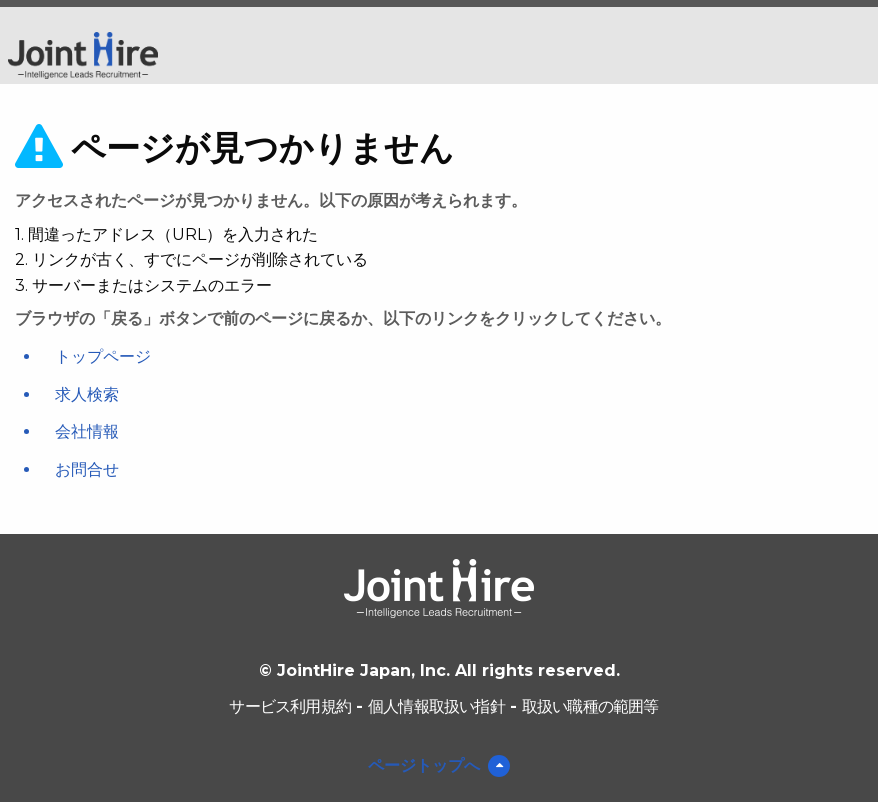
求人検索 (87, 394)
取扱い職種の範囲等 (590, 706)
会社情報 (87, 431)
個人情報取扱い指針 (436, 706)
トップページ (103, 356)
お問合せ (87, 469)
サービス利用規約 (290, 706)
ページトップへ (424, 765)
